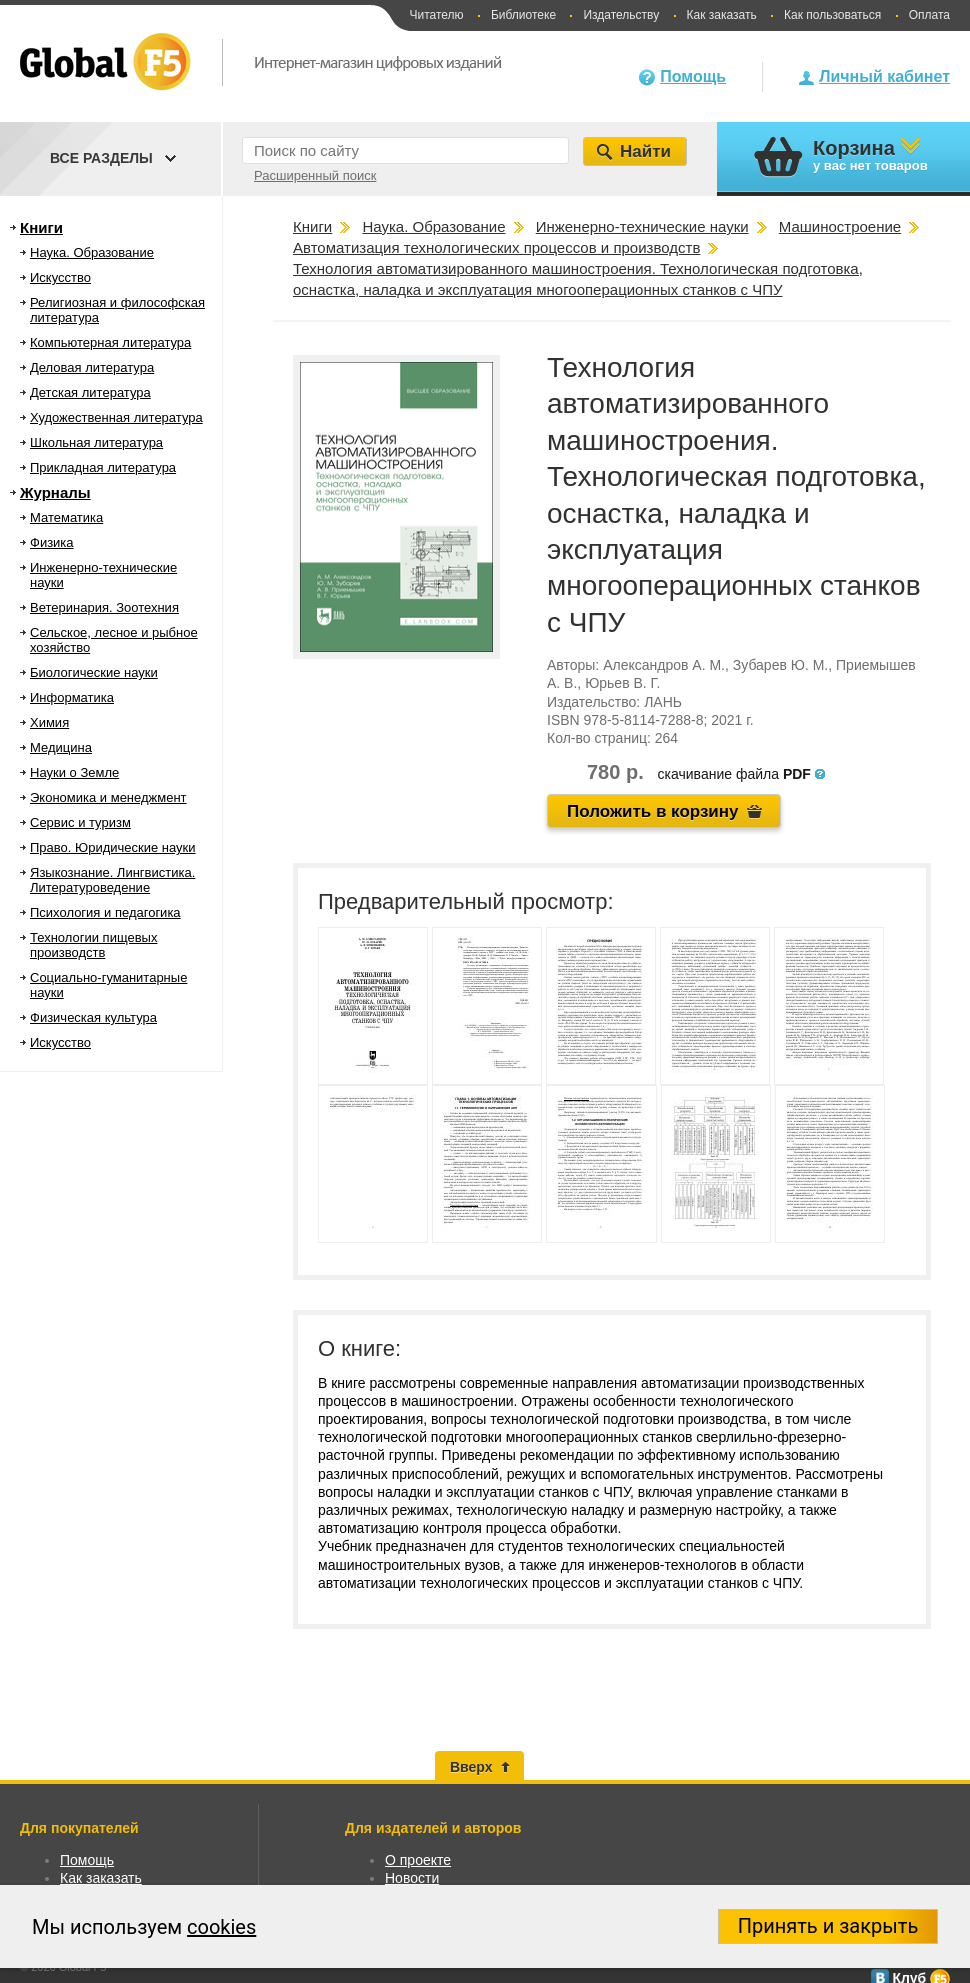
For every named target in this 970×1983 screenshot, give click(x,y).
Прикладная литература (103, 467)
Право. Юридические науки (113, 847)
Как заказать (722, 15)
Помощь (693, 76)
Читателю (436, 15)
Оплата (929, 15)
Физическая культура (93, 1017)
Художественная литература (116, 417)
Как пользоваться (832, 15)
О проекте (418, 1860)
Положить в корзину (653, 811)
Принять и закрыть (828, 1926)
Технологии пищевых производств (93, 945)
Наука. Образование (92, 252)
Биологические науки (94, 672)
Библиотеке (523, 15)
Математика (66, 517)
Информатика (72, 697)
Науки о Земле (74, 772)
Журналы (55, 492)
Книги (41, 227)
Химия (49, 722)
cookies (221, 1927)
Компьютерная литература (110, 342)
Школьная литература (96, 442)
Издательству (621, 15)
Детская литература (90, 392)
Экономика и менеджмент (108, 797)
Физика (52, 542)
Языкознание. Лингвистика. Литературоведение (112, 880)
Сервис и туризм (80, 822)
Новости (412, 1878)
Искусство (60, 277)
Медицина (61, 747)
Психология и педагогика (105, 912)
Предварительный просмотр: (466, 901)
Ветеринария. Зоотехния (104, 607)
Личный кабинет (884, 76)
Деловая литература (92, 367)
